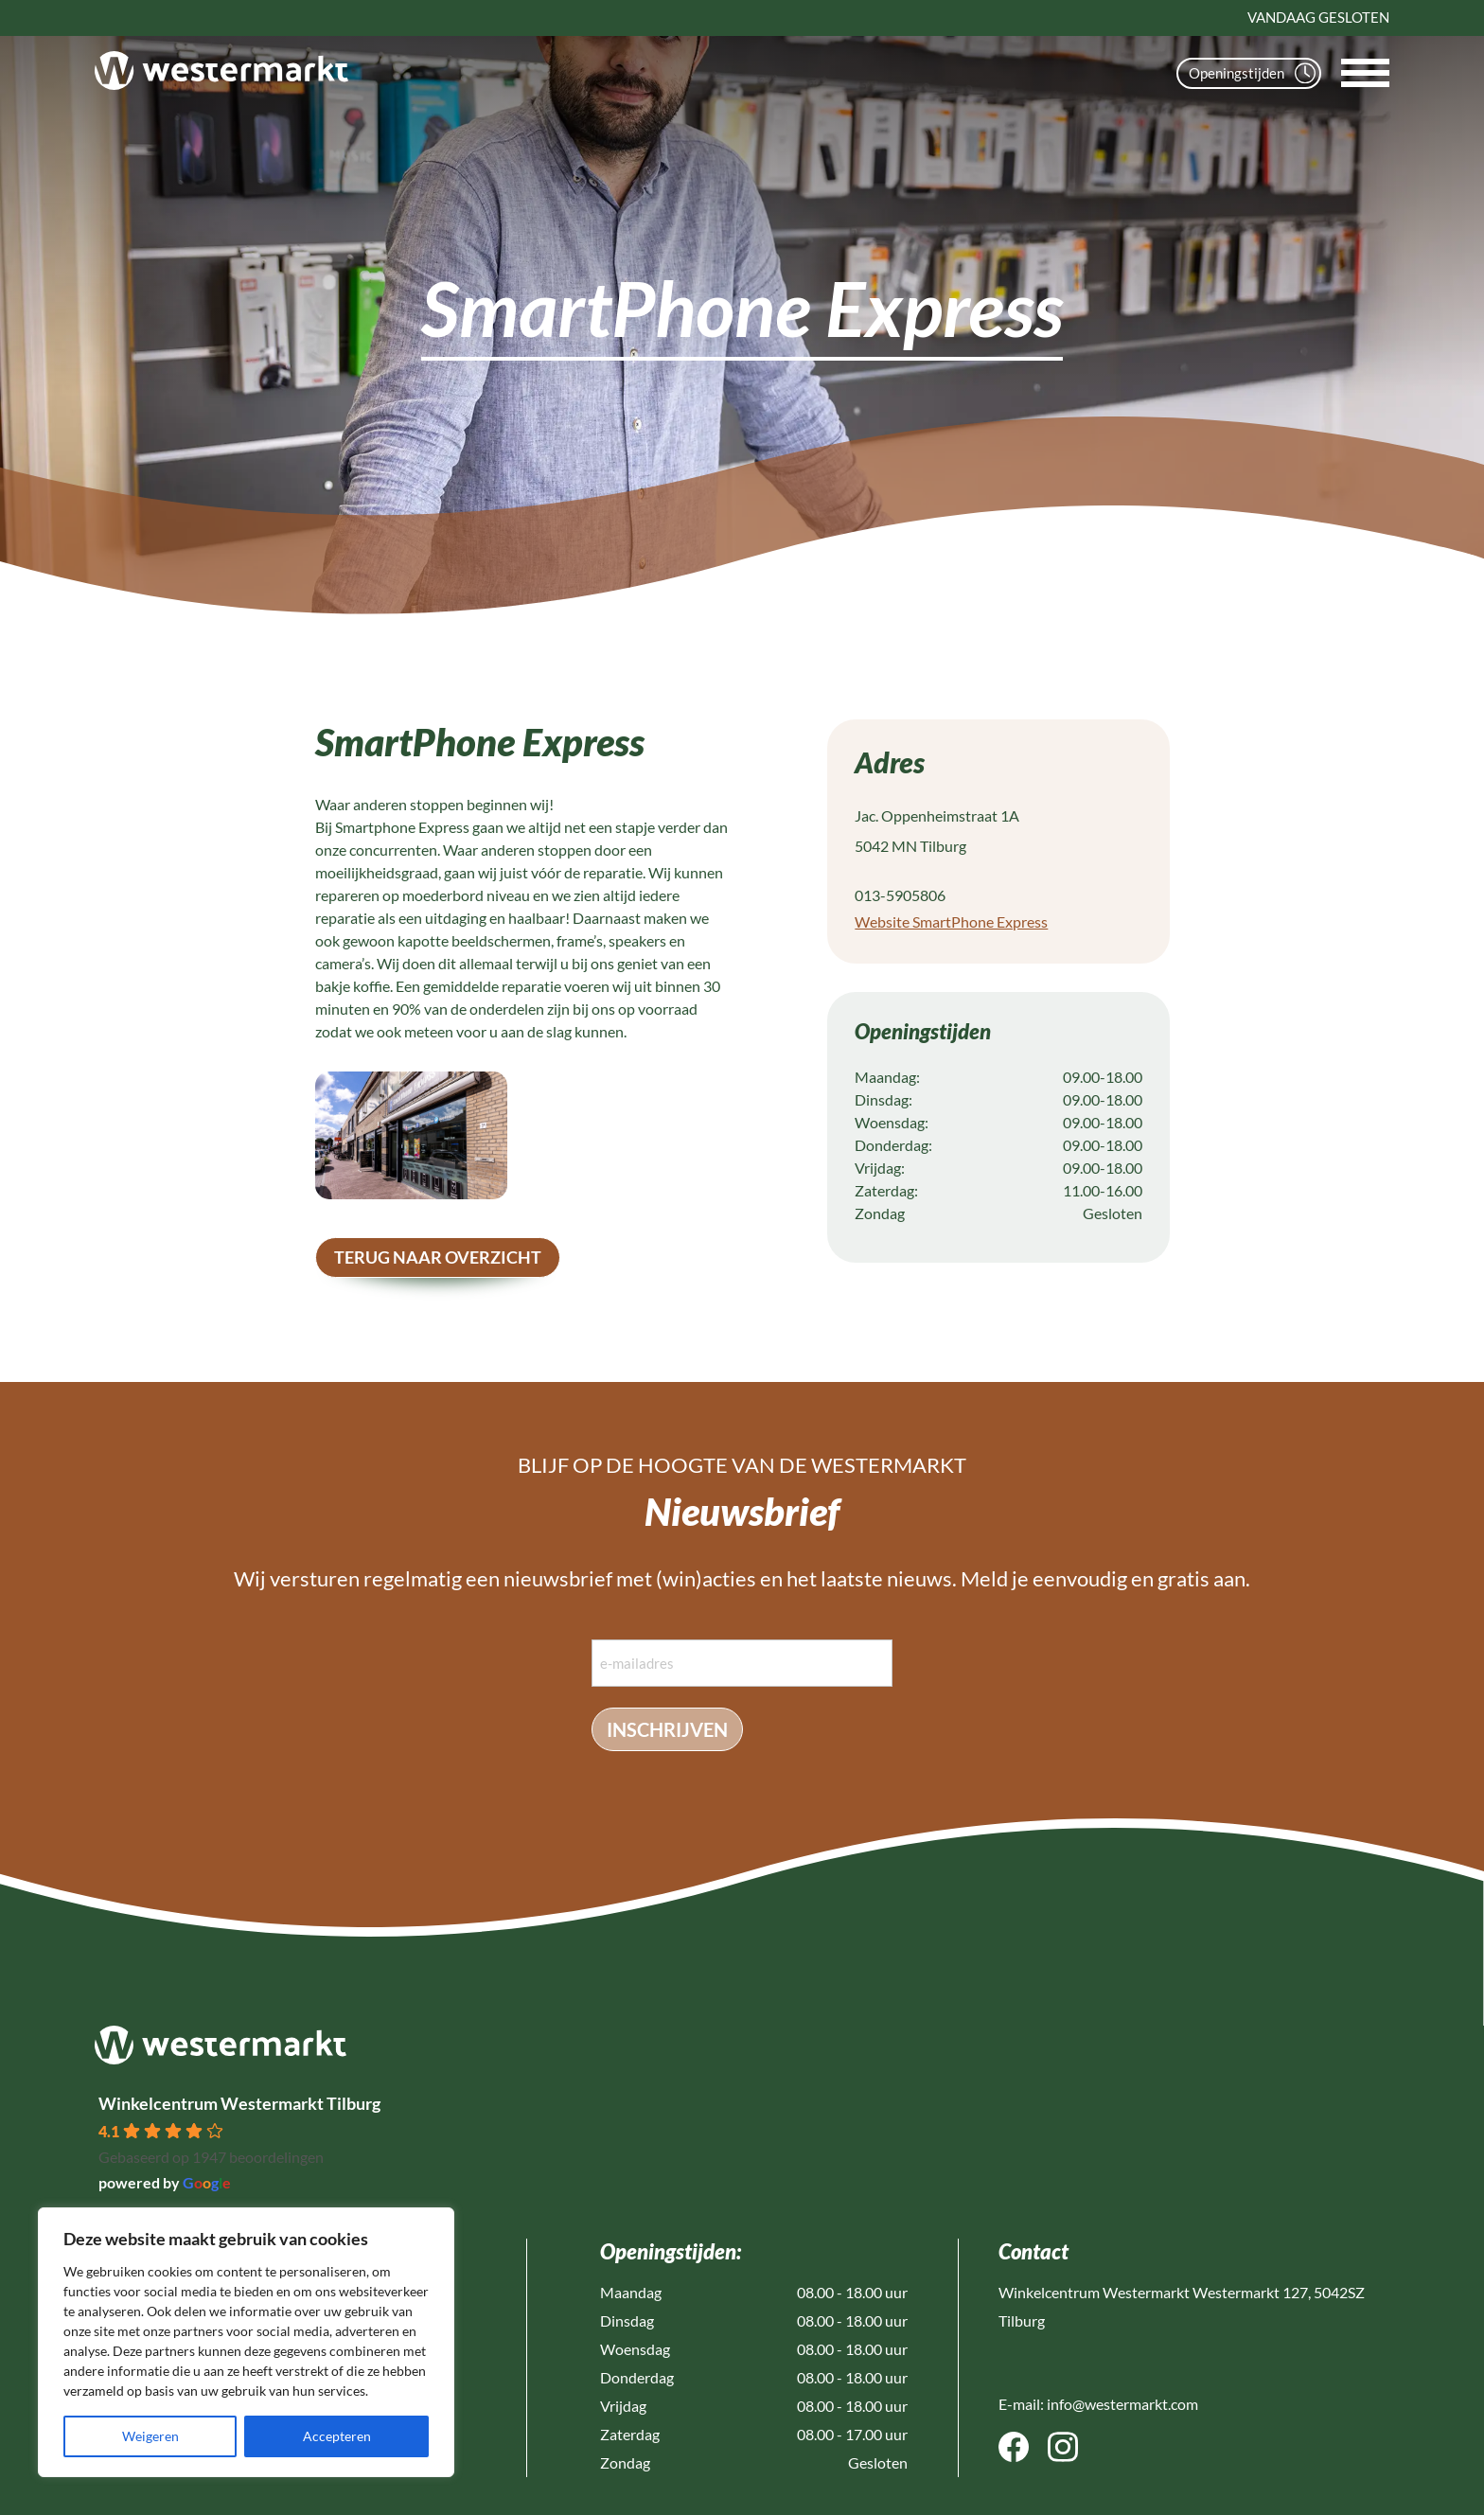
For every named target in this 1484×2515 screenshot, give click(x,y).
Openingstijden (1252, 73)
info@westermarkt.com (1122, 2404)
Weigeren (150, 2436)
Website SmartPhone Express (951, 921)
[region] (246, 2342)
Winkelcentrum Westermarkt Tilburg (239, 2103)
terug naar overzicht (437, 1257)
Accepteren (337, 2436)
